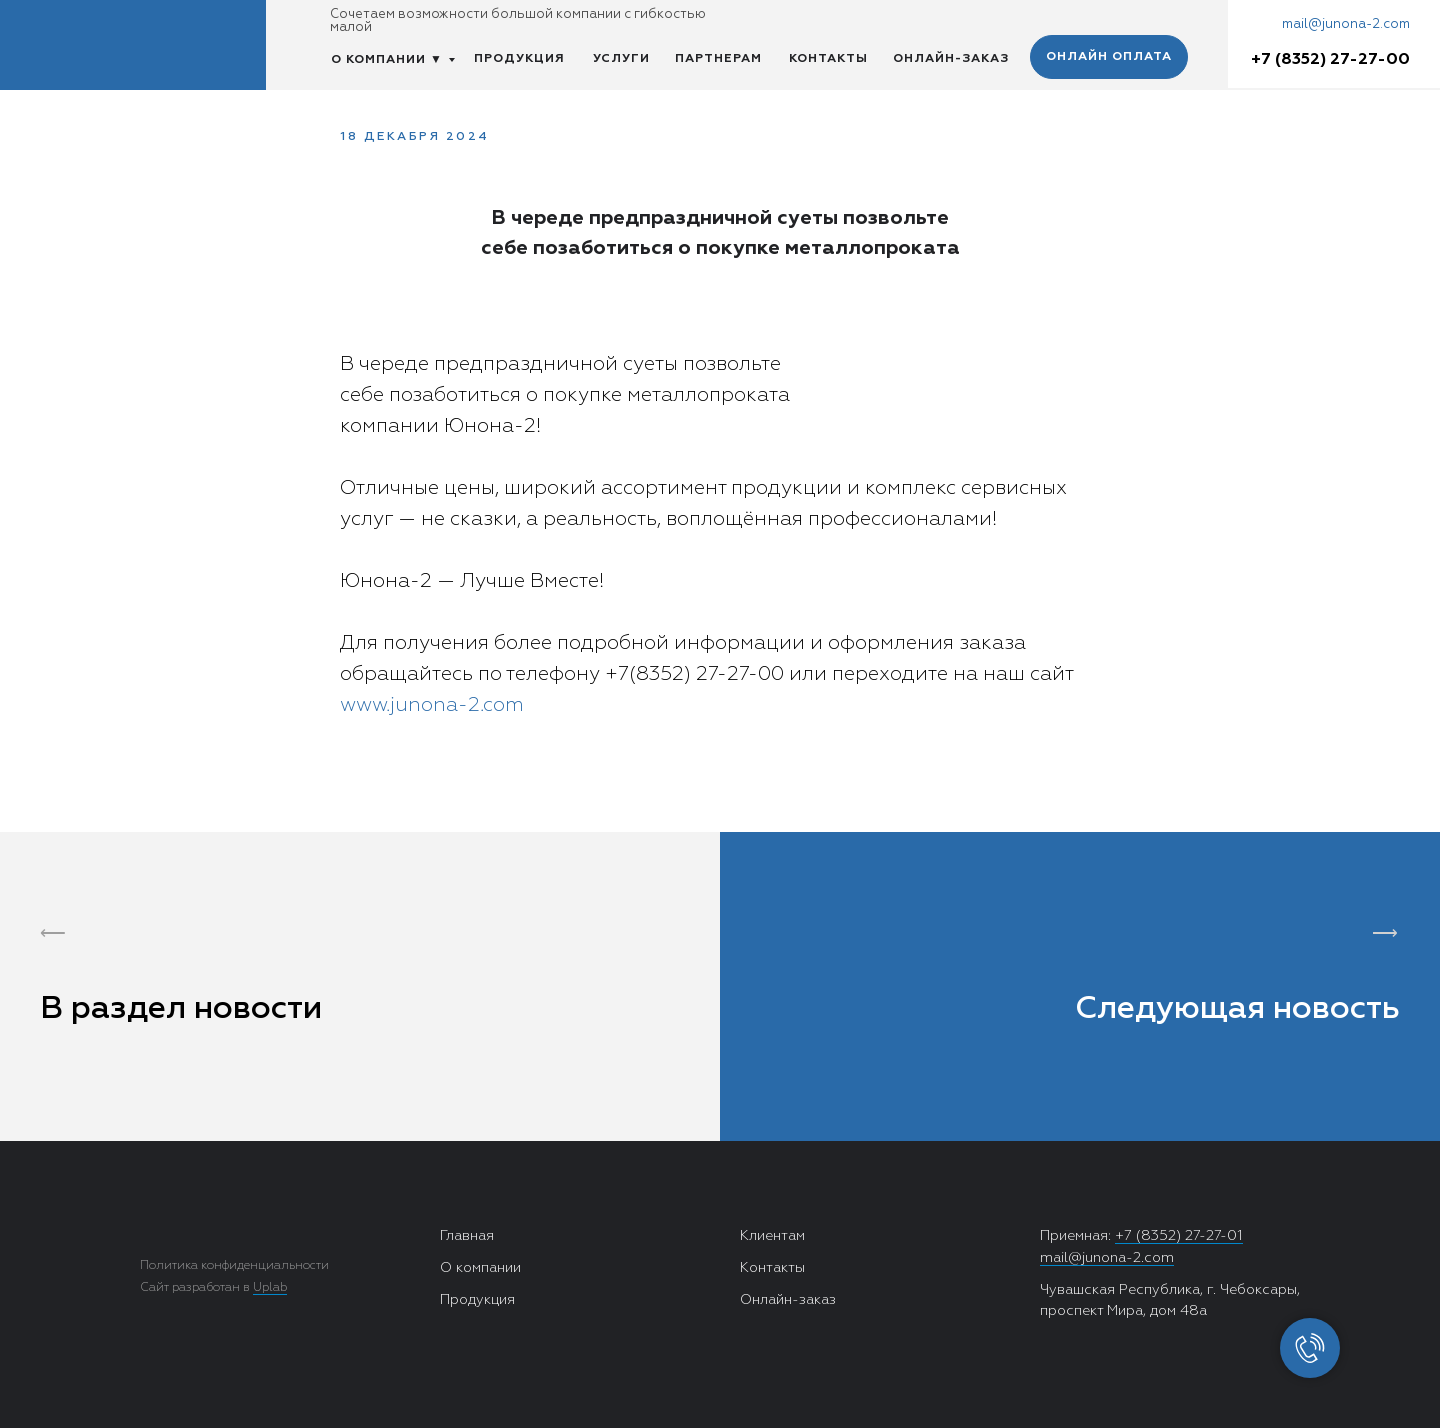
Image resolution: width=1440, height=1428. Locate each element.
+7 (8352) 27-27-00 (1330, 60)
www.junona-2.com (432, 705)
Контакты (772, 1268)
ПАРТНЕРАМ (718, 59)
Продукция (477, 1300)
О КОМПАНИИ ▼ (387, 60)
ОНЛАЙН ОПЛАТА (1109, 57)
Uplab (270, 1288)
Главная (467, 1236)
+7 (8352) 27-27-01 (1179, 1236)
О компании (480, 1268)
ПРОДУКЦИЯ (519, 59)
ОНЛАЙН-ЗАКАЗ (951, 59)
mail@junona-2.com (1346, 24)
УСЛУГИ (621, 59)
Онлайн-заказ (788, 1300)
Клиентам (772, 1236)
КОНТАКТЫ (828, 59)
